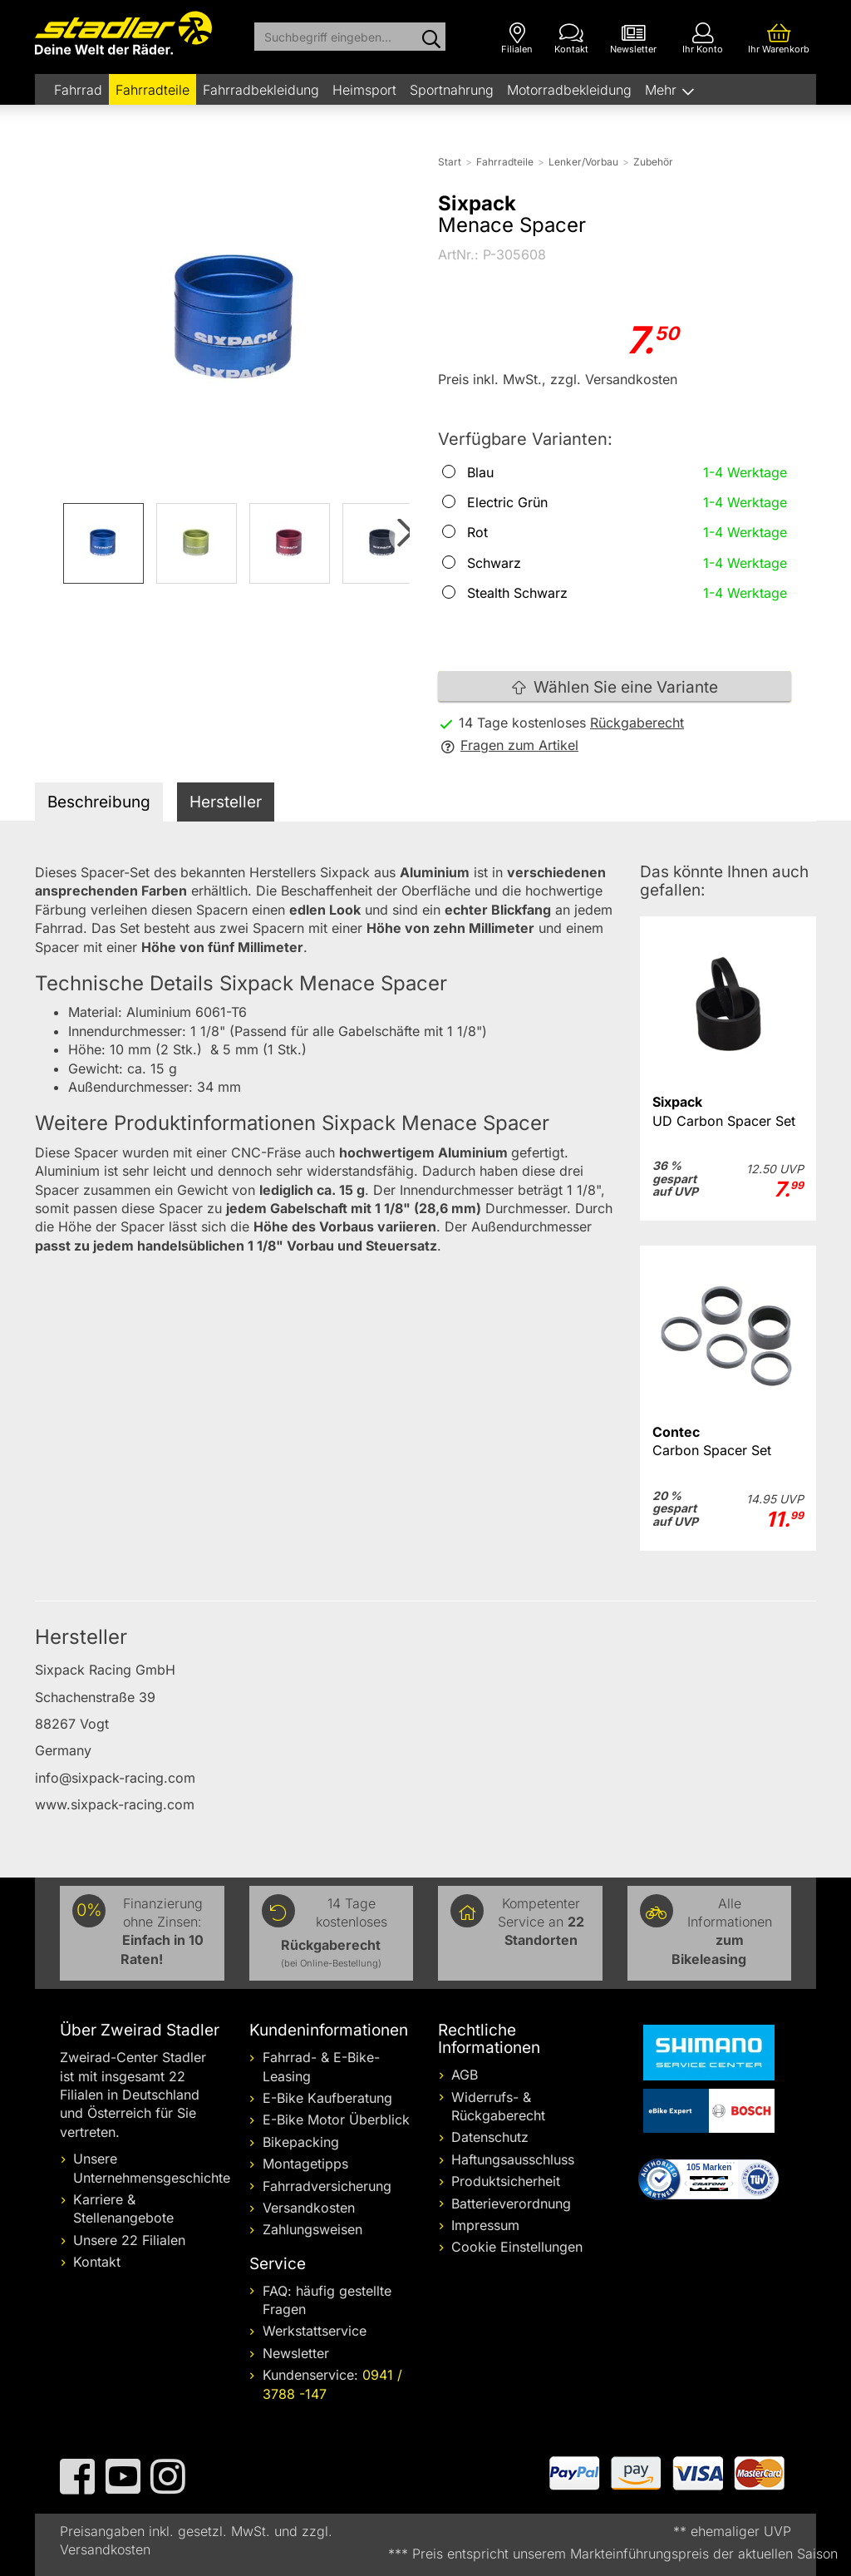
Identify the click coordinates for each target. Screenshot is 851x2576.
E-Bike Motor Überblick (336, 2119)
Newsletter (296, 2353)
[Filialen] (517, 39)
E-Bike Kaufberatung (327, 2098)
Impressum (485, 2225)
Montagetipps (305, 2163)
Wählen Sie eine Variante (615, 687)
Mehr (663, 89)
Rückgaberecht (637, 722)
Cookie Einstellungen (517, 2246)
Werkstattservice (314, 2330)
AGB (464, 2074)
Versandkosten (309, 2207)
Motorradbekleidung (569, 89)
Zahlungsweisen (312, 2229)
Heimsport (364, 89)
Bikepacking (301, 2142)
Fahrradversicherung (327, 2186)
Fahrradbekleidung (261, 89)
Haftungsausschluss (512, 2159)
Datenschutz (490, 2137)
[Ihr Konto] (702, 39)
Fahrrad (78, 89)
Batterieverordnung (511, 2203)
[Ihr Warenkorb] (778, 38)
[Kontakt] (571, 39)
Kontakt (97, 2261)
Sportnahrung (452, 89)
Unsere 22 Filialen (129, 2240)
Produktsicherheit (505, 2181)
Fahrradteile (152, 89)
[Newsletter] (633, 39)
